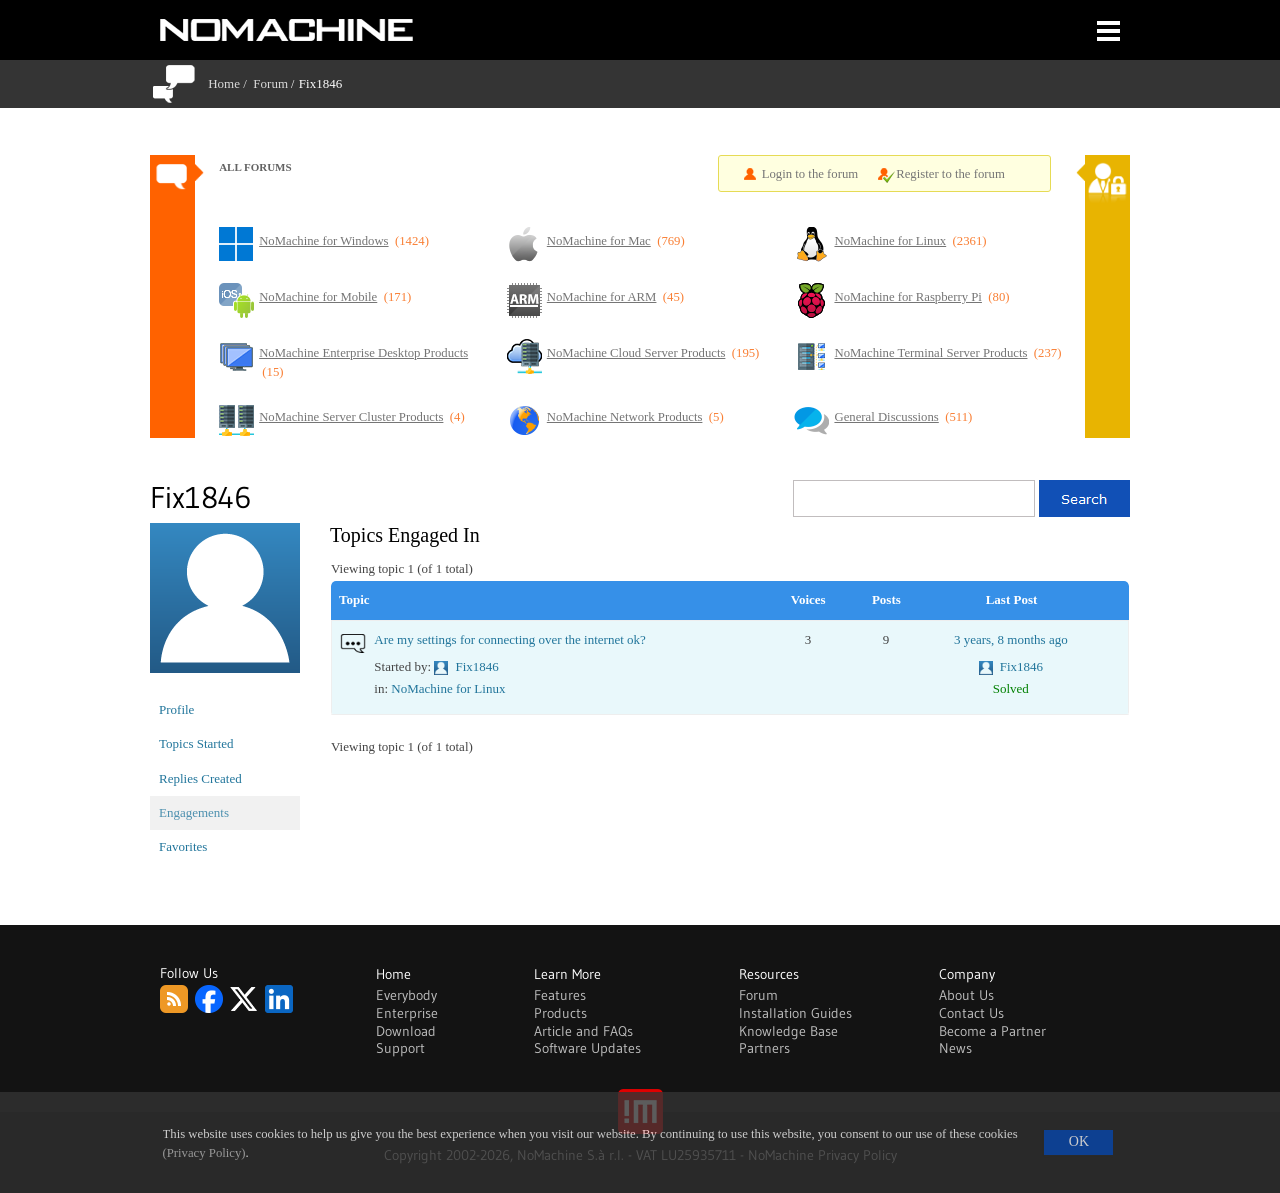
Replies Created (200, 778)
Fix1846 (477, 666)
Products (560, 1013)
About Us (966, 995)
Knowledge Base (788, 1031)
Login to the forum (810, 174)
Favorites (183, 846)
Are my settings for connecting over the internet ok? (509, 639)
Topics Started (196, 743)
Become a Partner (992, 1031)
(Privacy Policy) (204, 1153)
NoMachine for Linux (448, 688)
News (955, 1048)
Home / (230, 83)
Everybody (406, 995)
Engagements (194, 812)
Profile (176, 709)
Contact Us (971, 1013)
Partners (764, 1048)
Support (400, 1048)
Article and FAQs (583, 1031)
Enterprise (407, 1013)
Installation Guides (795, 1013)
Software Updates (587, 1048)
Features (560, 995)
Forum (270, 83)
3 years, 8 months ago (1011, 639)
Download (406, 1031)
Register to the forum (950, 174)
